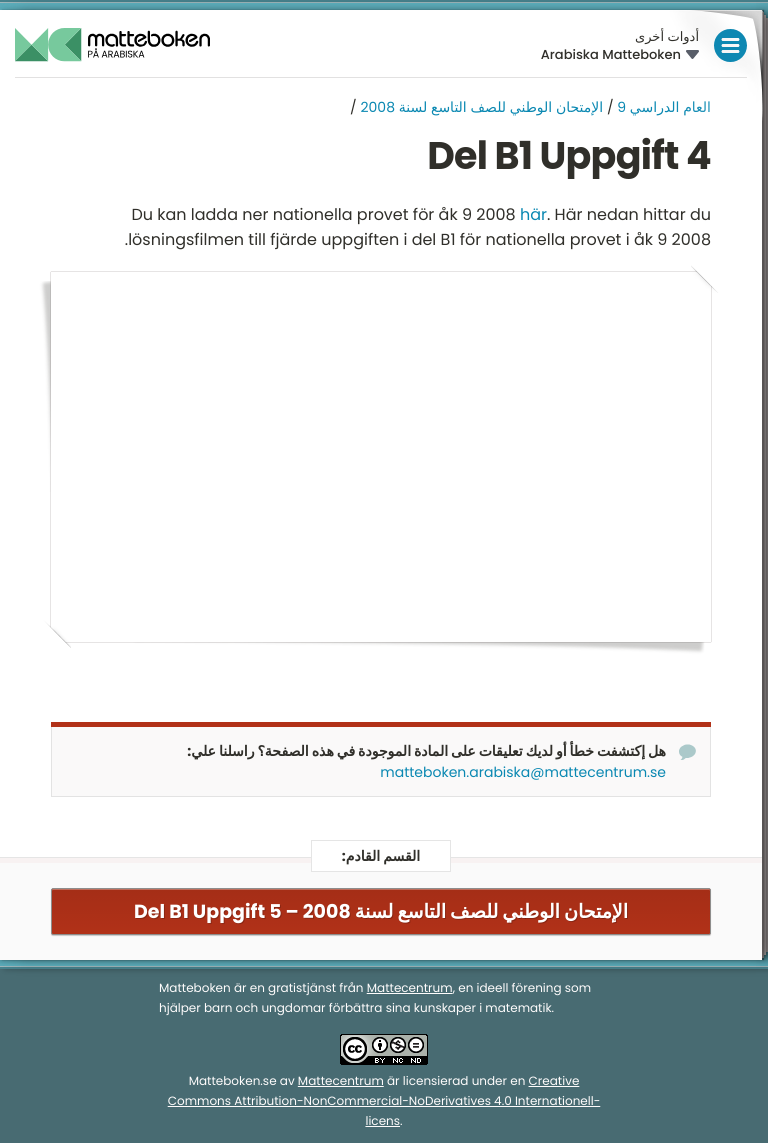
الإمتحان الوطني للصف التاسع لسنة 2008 (482, 107)
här (533, 214)
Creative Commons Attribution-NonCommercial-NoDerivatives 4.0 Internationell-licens (384, 1102)
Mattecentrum (410, 989)
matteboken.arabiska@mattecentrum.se (523, 773)
